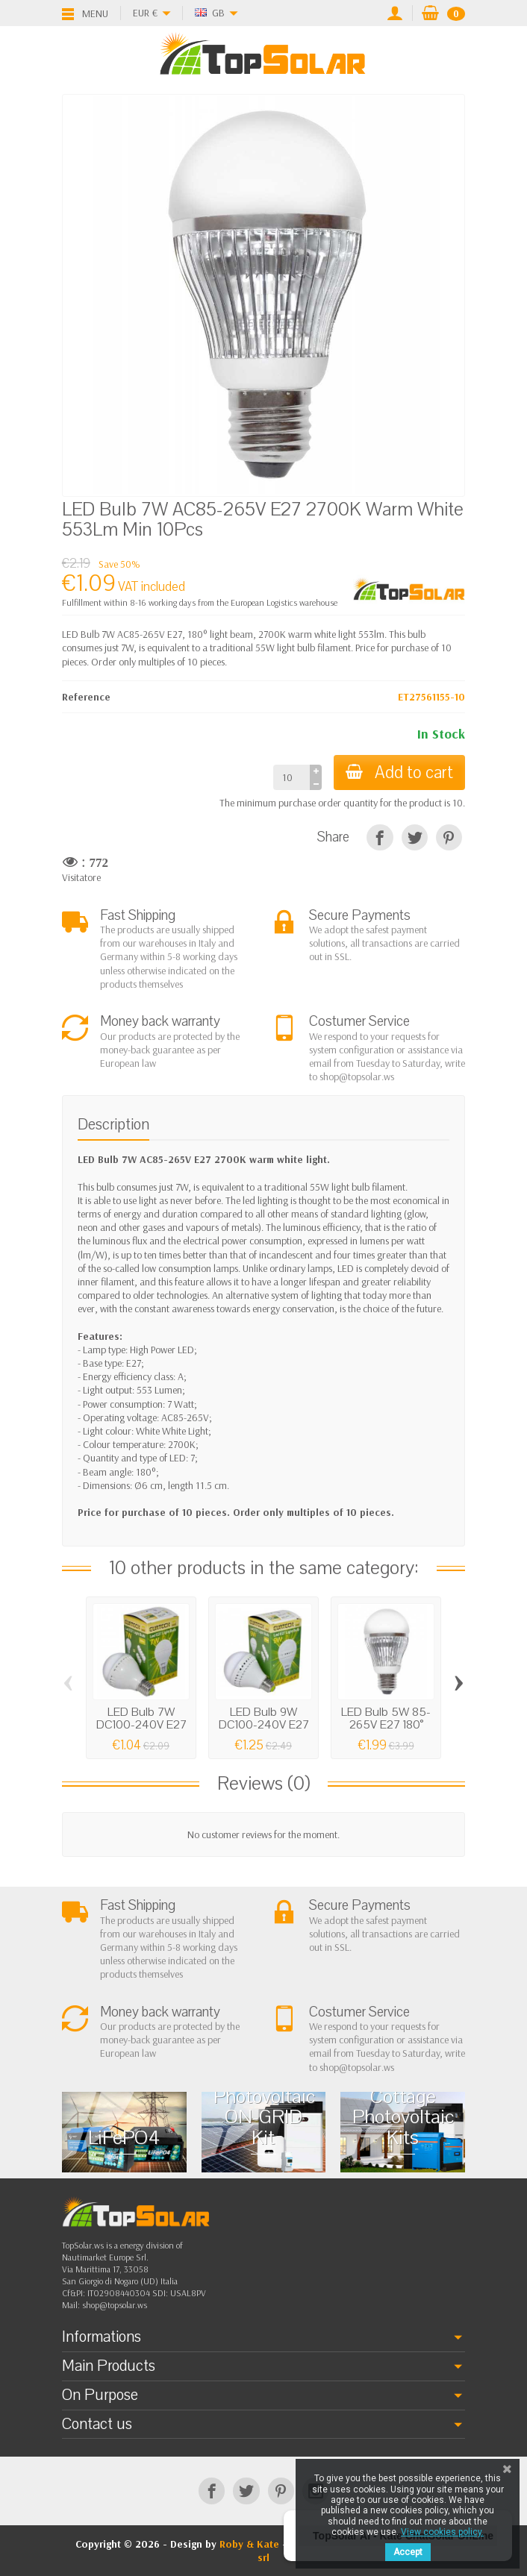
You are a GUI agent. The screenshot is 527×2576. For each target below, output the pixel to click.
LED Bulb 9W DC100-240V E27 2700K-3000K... (264, 1725)
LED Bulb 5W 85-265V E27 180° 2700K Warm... (386, 1725)
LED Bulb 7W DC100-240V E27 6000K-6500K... (141, 1725)
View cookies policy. (442, 2532)
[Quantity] (291, 777)
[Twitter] (246, 2491)
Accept (407, 2552)
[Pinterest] (449, 837)
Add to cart (399, 772)
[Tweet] (415, 837)
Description (113, 1124)
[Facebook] (212, 2491)
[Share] (380, 837)
